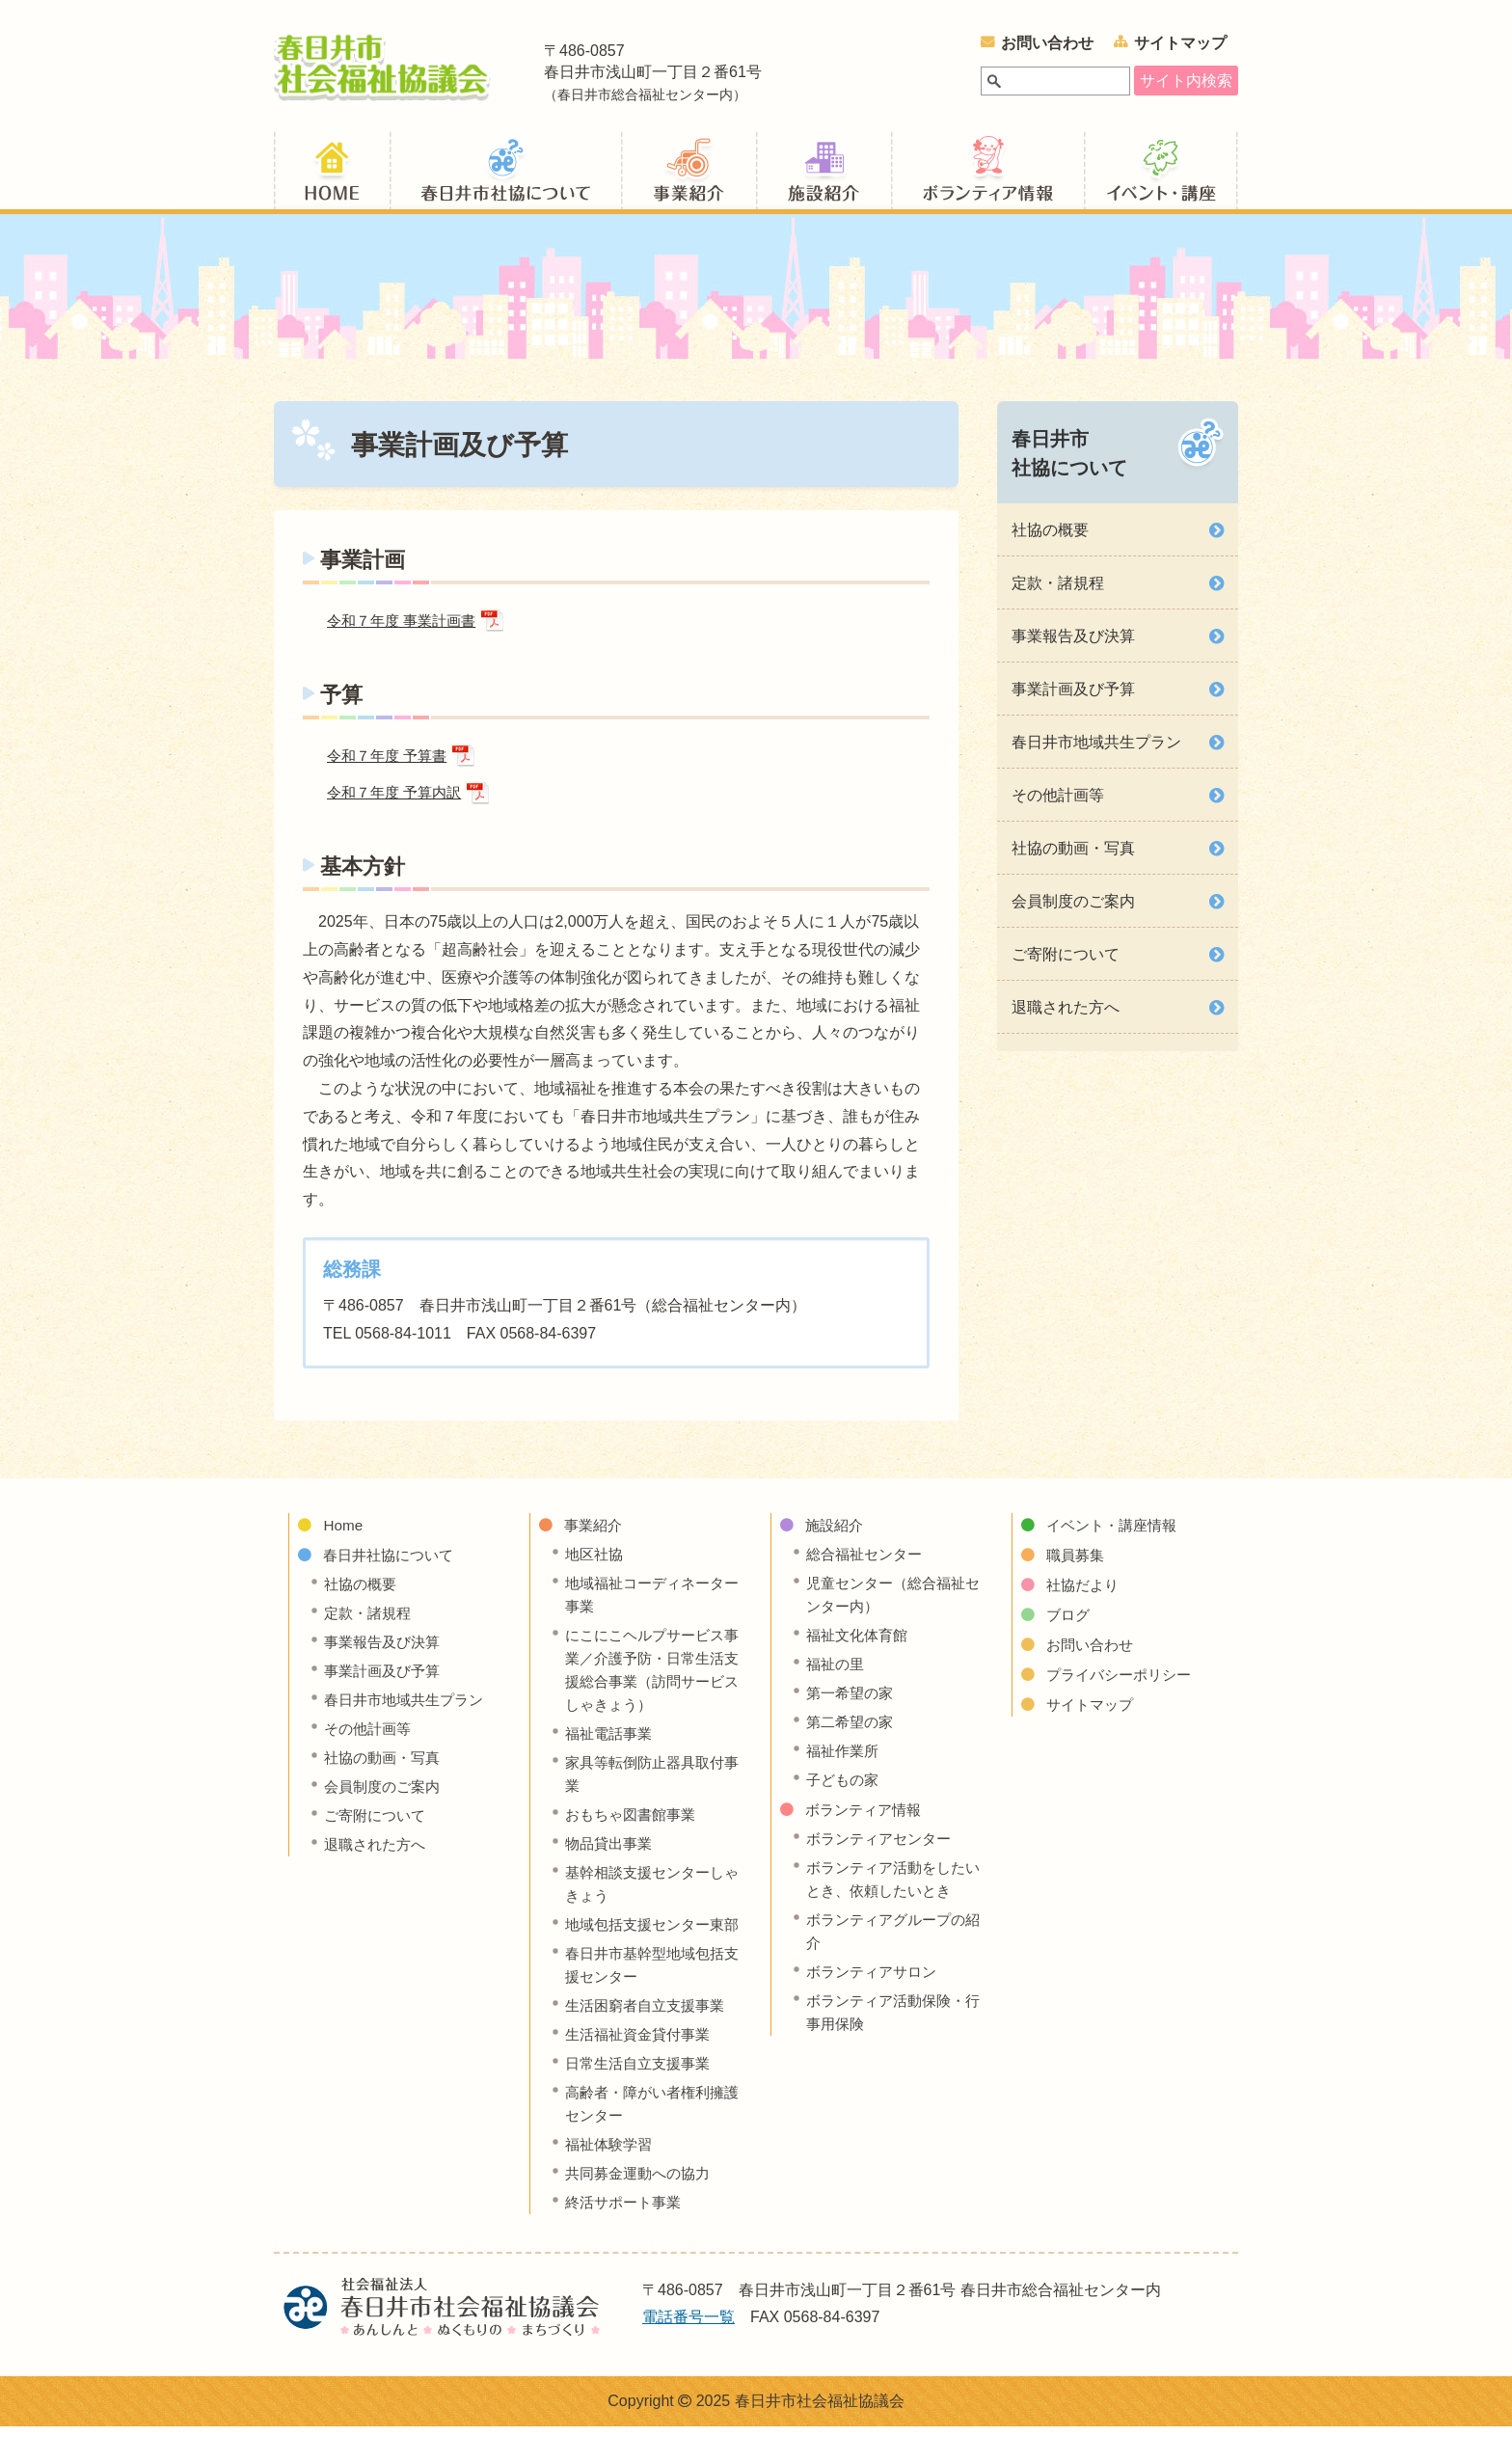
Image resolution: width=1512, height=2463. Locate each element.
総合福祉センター (868, 1566)
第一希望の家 (852, 1705)
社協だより (1084, 1597)
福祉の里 (837, 1676)
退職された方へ (1066, 1016)
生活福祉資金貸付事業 (642, 2070)
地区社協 (596, 1566)
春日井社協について (505, 177)
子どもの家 (844, 1792)
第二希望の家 (852, 1734)
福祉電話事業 (611, 1746)
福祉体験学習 (611, 2180)
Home (343, 1537)
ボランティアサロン (875, 1984)
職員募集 (1077, 1567)
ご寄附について (1066, 963)
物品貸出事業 (611, 1856)
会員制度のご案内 (1073, 910)
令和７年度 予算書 (390, 766)
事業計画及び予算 (1073, 698)
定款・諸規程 (1058, 591)
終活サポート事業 (626, 2238)
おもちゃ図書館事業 (634, 1827)
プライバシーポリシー (1123, 1687)
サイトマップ (1180, 43)
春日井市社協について (1069, 462)
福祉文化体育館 (860, 1647)
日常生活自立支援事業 (642, 2099)
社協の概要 (1050, 538)
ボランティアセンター (883, 1851)
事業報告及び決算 (1073, 644)
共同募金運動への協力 (642, 2209)
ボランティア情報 (987, 177)
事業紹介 (688, 177)
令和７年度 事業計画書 (406, 630)
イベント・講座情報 (1161, 177)
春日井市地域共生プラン (1096, 751)
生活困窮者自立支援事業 (650, 2041)
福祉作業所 (844, 1763)
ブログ (1069, 1627)
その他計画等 (1058, 804)
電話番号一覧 (688, 2353)
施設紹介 (823, 177)
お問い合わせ (1047, 43)
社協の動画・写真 (1073, 857)
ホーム (332, 177)
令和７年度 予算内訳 (398, 805)
